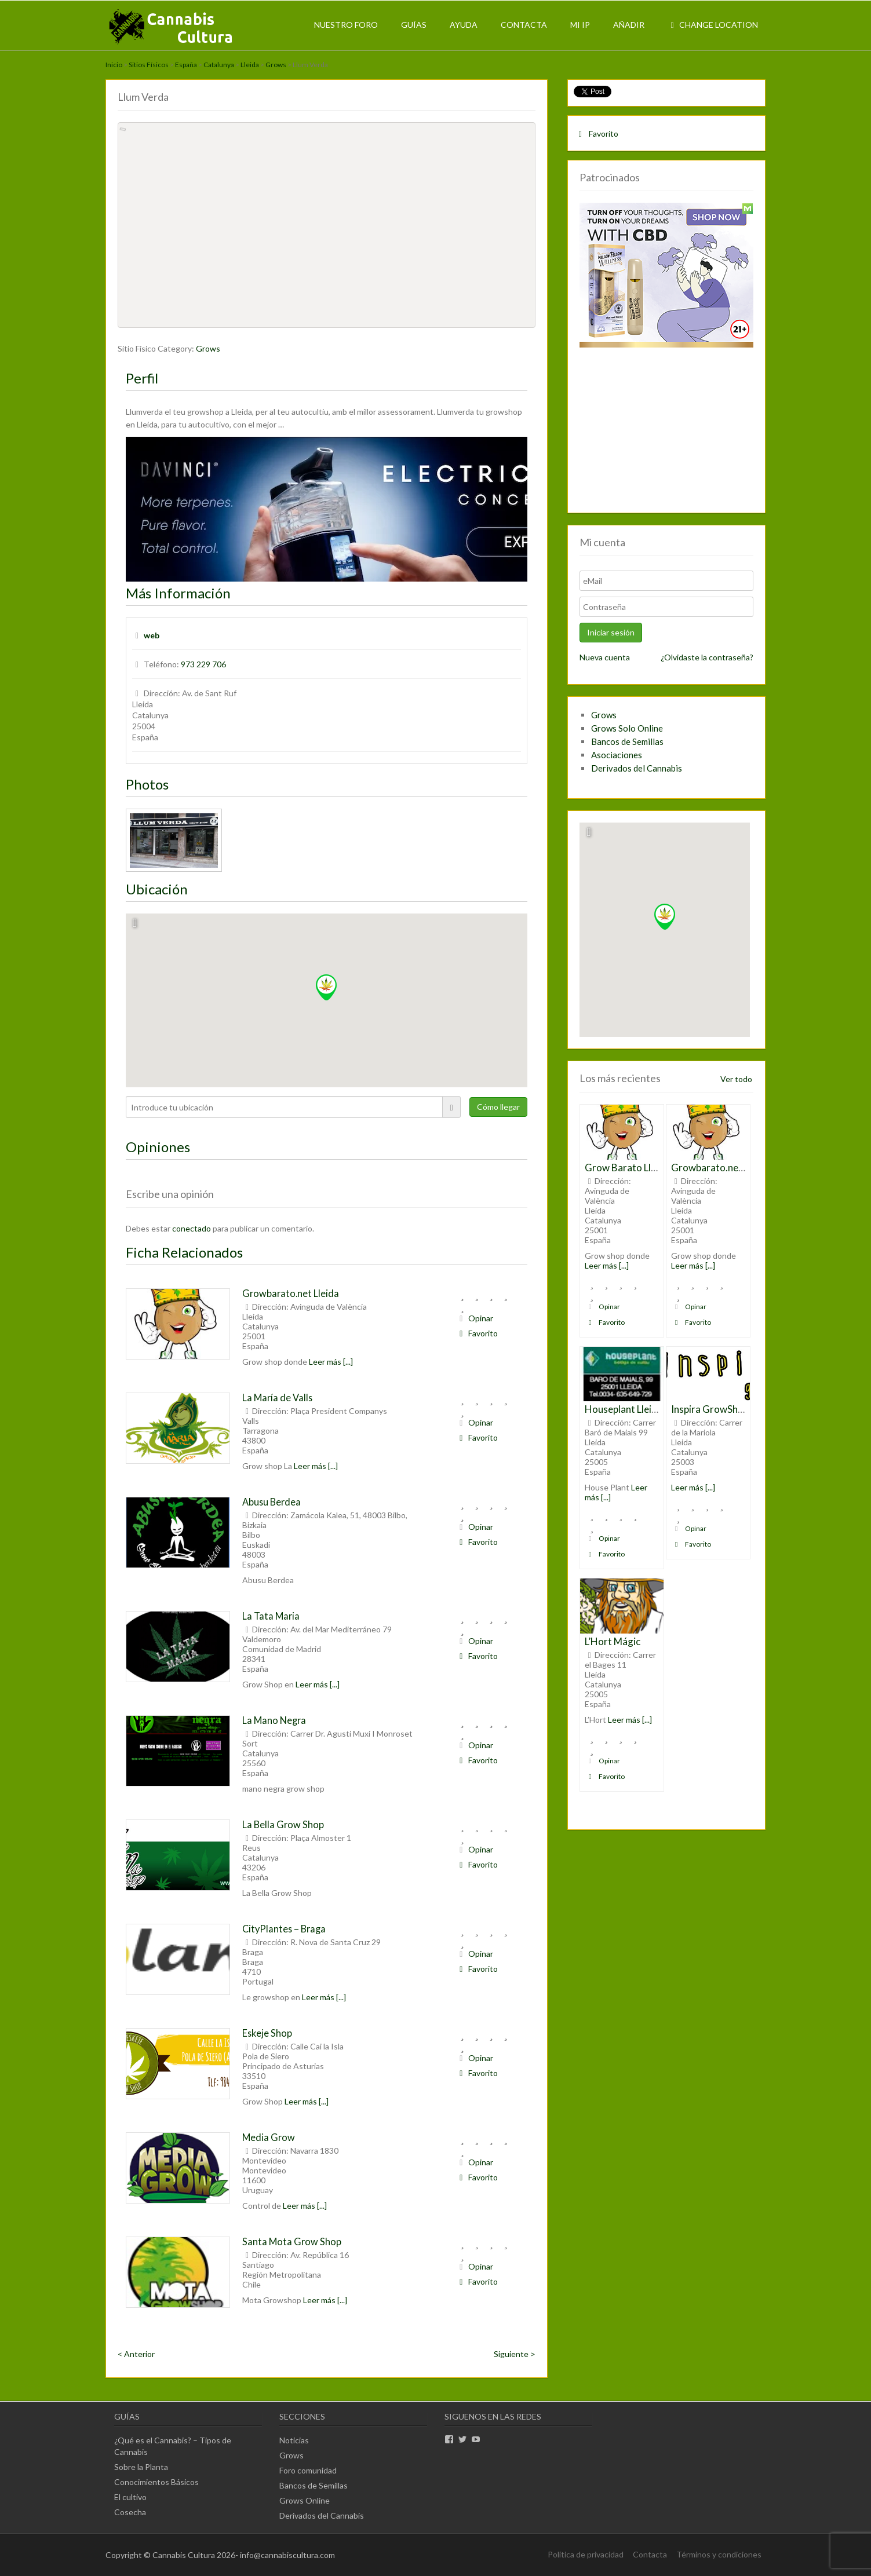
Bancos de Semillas (627, 741)
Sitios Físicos (149, 64)
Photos (147, 784)
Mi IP (580, 25)
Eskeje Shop (267, 2032)
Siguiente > (514, 2354)
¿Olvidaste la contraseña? (707, 657)
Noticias (294, 2440)
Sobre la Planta (141, 2467)
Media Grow (268, 2137)
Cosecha (130, 2512)
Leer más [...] (331, 1361)
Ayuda (464, 25)
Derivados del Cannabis (636, 768)
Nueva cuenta (605, 657)
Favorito (477, 1333)
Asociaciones (616, 755)
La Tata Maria (271, 1615)
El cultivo (130, 2497)
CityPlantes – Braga (284, 1928)
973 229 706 (203, 664)
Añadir (628, 25)
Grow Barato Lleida (627, 1167)
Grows (275, 64)
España (186, 64)
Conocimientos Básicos (156, 2482)
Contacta (524, 25)
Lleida (249, 64)
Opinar (474, 1318)
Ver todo (736, 1079)
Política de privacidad (586, 2554)
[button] (326, 987)
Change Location (713, 25)
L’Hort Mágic (612, 1641)
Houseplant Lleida (623, 1409)
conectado (191, 1228)
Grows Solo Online (627, 728)
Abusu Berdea (271, 1501)
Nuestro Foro (346, 25)
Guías (414, 25)
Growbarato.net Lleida (290, 1293)
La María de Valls (277, 1397)
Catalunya (218, 64)
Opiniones (158, 1146)
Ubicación (157, 888)
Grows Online (304, 2500)
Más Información (178, 592)
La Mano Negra (274, 1720)
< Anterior (136, 2354)
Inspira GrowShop (710, 1409)
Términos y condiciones (718, 2554)
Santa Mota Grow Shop (291, 2241)
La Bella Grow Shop (283, 1824)
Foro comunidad (308, 2470)
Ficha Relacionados (184, 1252)
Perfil (142, 378)
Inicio (113, 64)
